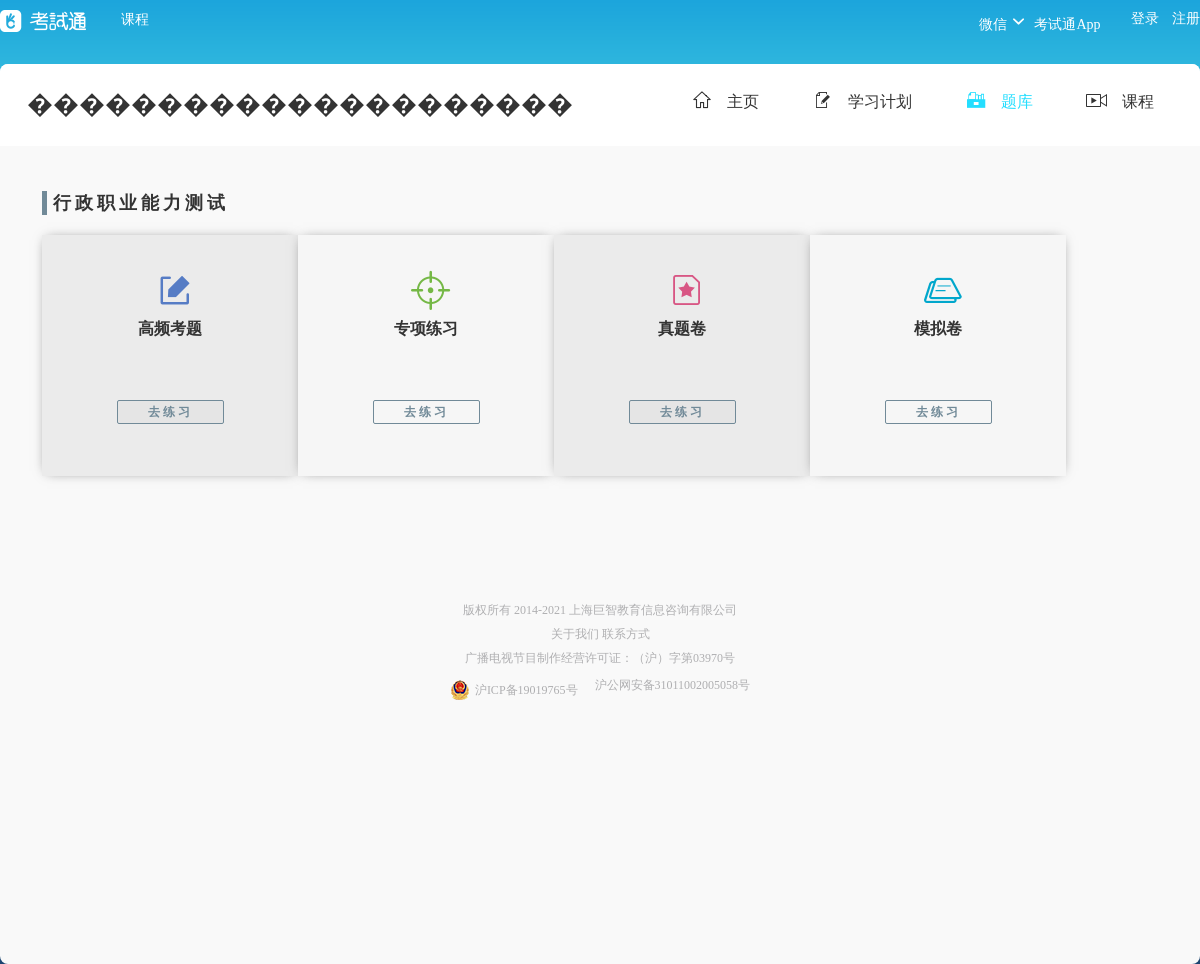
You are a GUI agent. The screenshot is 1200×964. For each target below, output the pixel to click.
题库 (996, 103)
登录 (1145, 18)
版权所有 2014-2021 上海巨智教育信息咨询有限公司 (600, 610)
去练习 (170, 412)
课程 (135, 19)
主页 (722, 103)
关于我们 (575, 634)
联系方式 (626, 634)
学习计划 (859, 103)
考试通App (1067, 24)
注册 (1186, 18)
